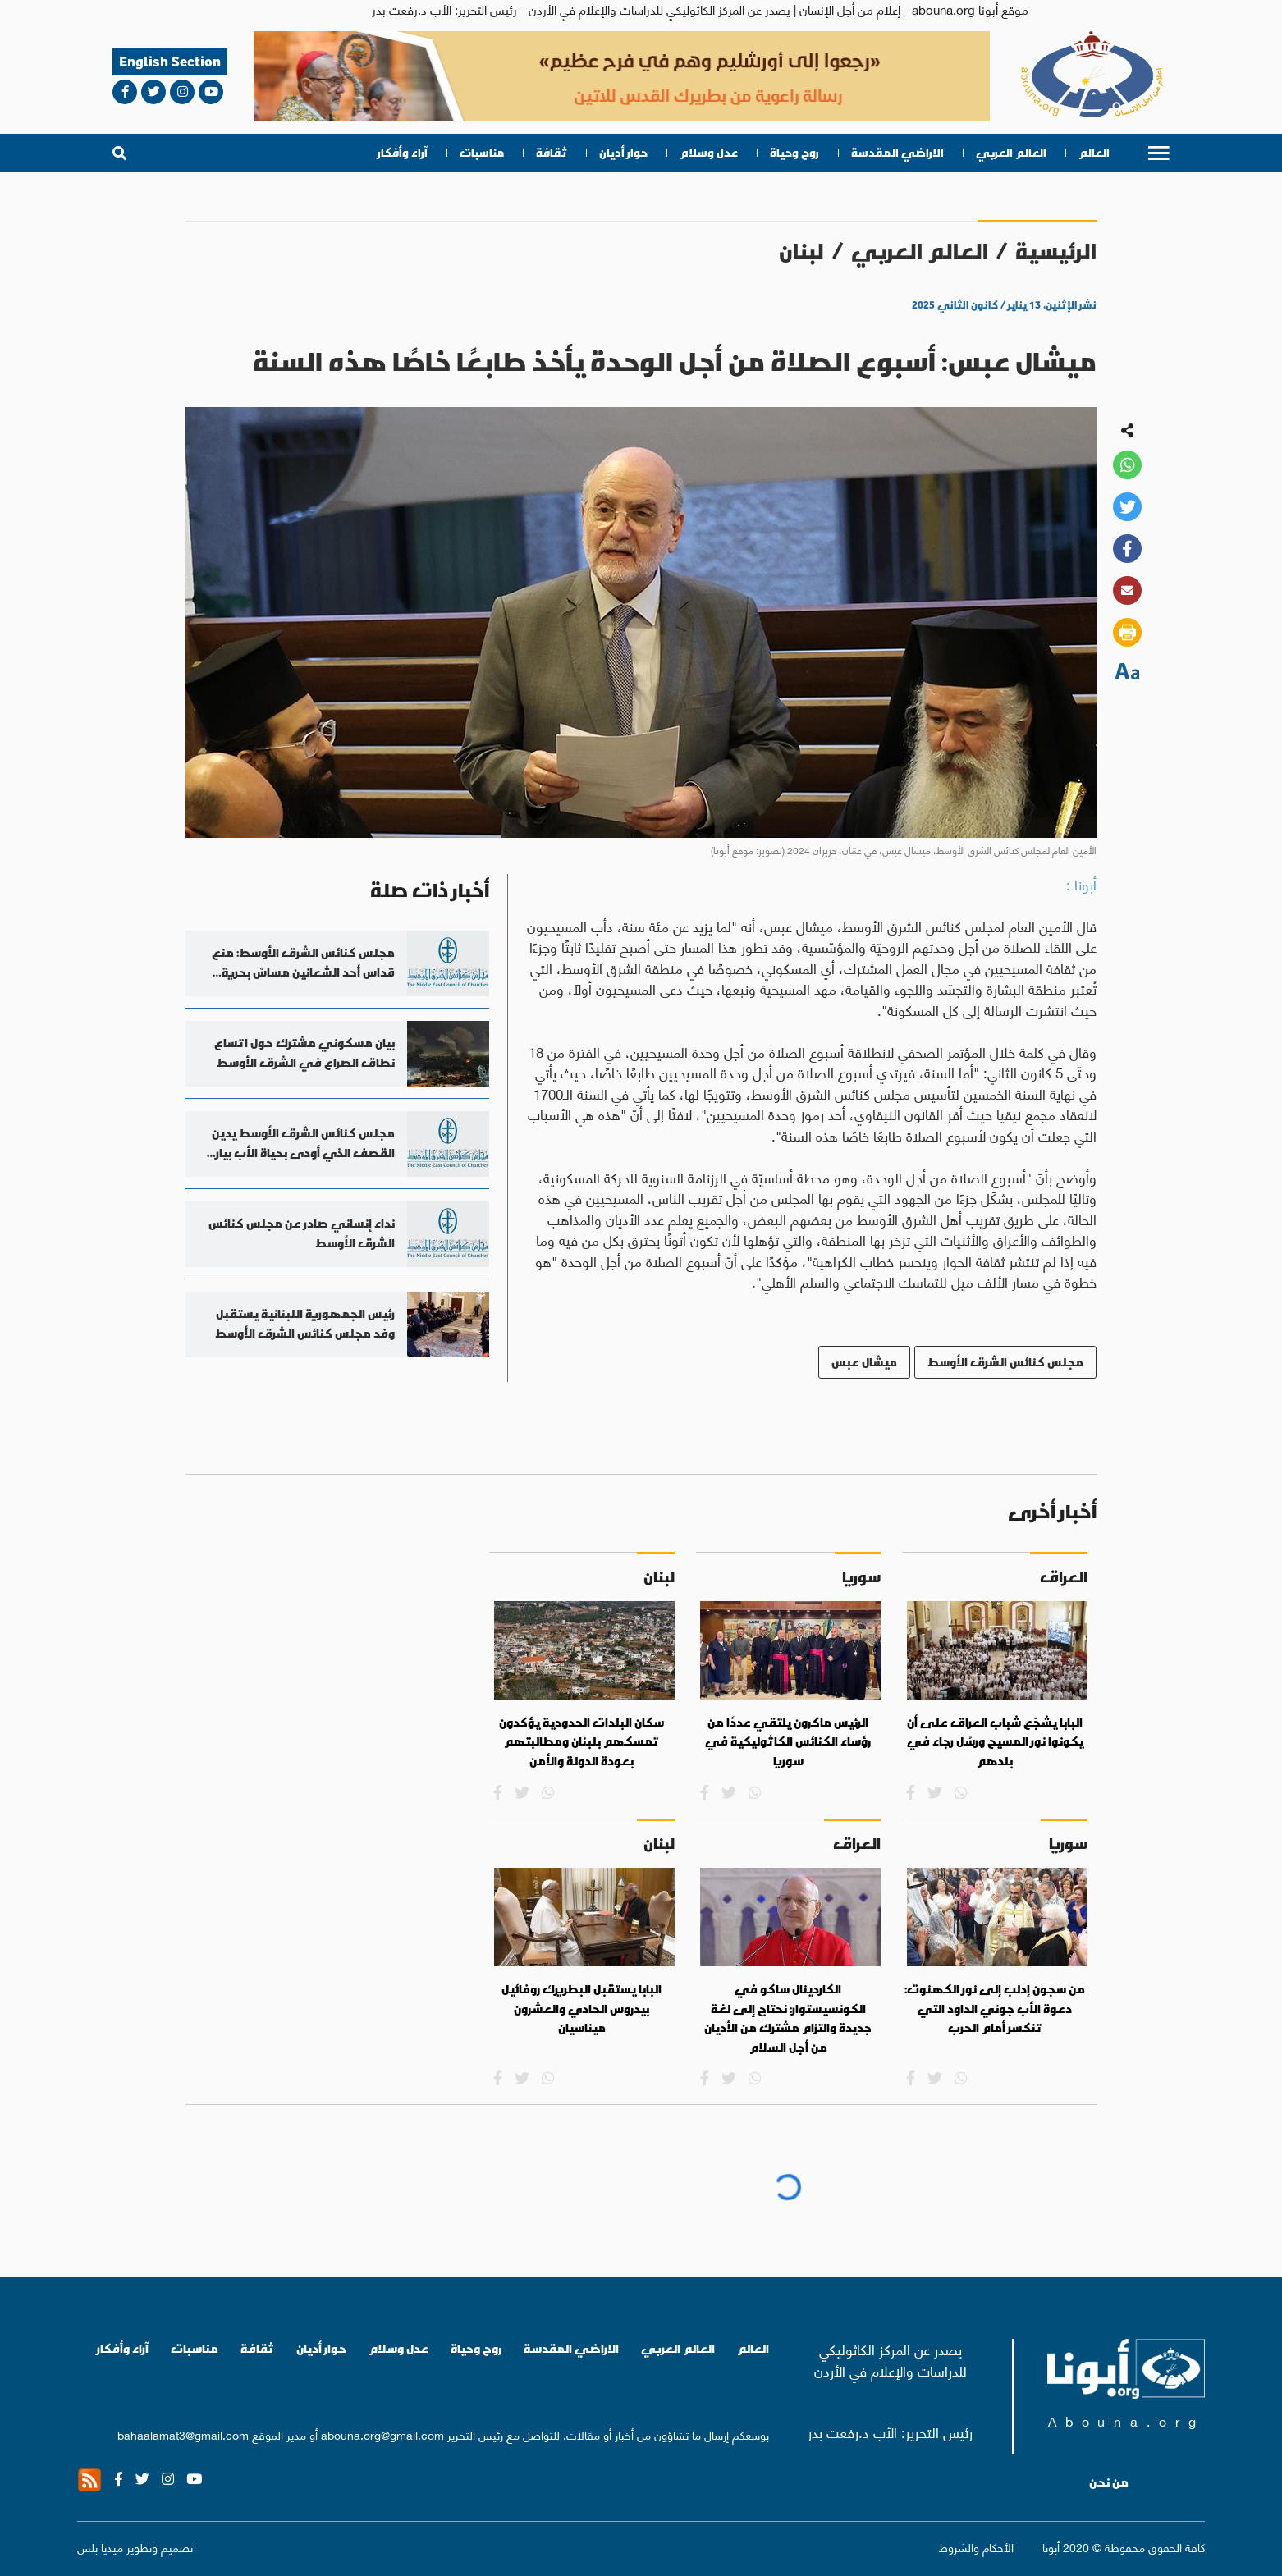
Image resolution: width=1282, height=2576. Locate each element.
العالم (1094, 153)
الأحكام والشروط (976, 2546)
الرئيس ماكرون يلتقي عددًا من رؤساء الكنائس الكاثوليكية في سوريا (788, 1742)
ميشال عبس (864, 1362)
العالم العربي (1011, 153)
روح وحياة (794, 153)
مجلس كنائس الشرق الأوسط (1005, 1362)
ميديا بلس (100, 2546)
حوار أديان (623, 153)
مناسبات (482, 153)
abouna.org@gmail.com (382, 2434)
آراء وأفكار (403, 153)
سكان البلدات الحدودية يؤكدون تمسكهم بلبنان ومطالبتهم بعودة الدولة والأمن (581, 1742)
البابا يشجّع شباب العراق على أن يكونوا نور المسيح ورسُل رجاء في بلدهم (995, 1742)
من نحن (1109, 2482)
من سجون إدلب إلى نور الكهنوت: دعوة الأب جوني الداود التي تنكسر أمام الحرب (994, 2008)
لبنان (801, 250)
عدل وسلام (709, 153)
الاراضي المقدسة (897, 153)
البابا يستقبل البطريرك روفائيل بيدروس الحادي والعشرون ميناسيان (581, 2008)
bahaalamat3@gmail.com (183, 2434)
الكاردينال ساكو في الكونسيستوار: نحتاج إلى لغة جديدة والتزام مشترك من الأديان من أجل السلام (788, 2018)
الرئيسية (1056, 250)
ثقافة (551, 153)
